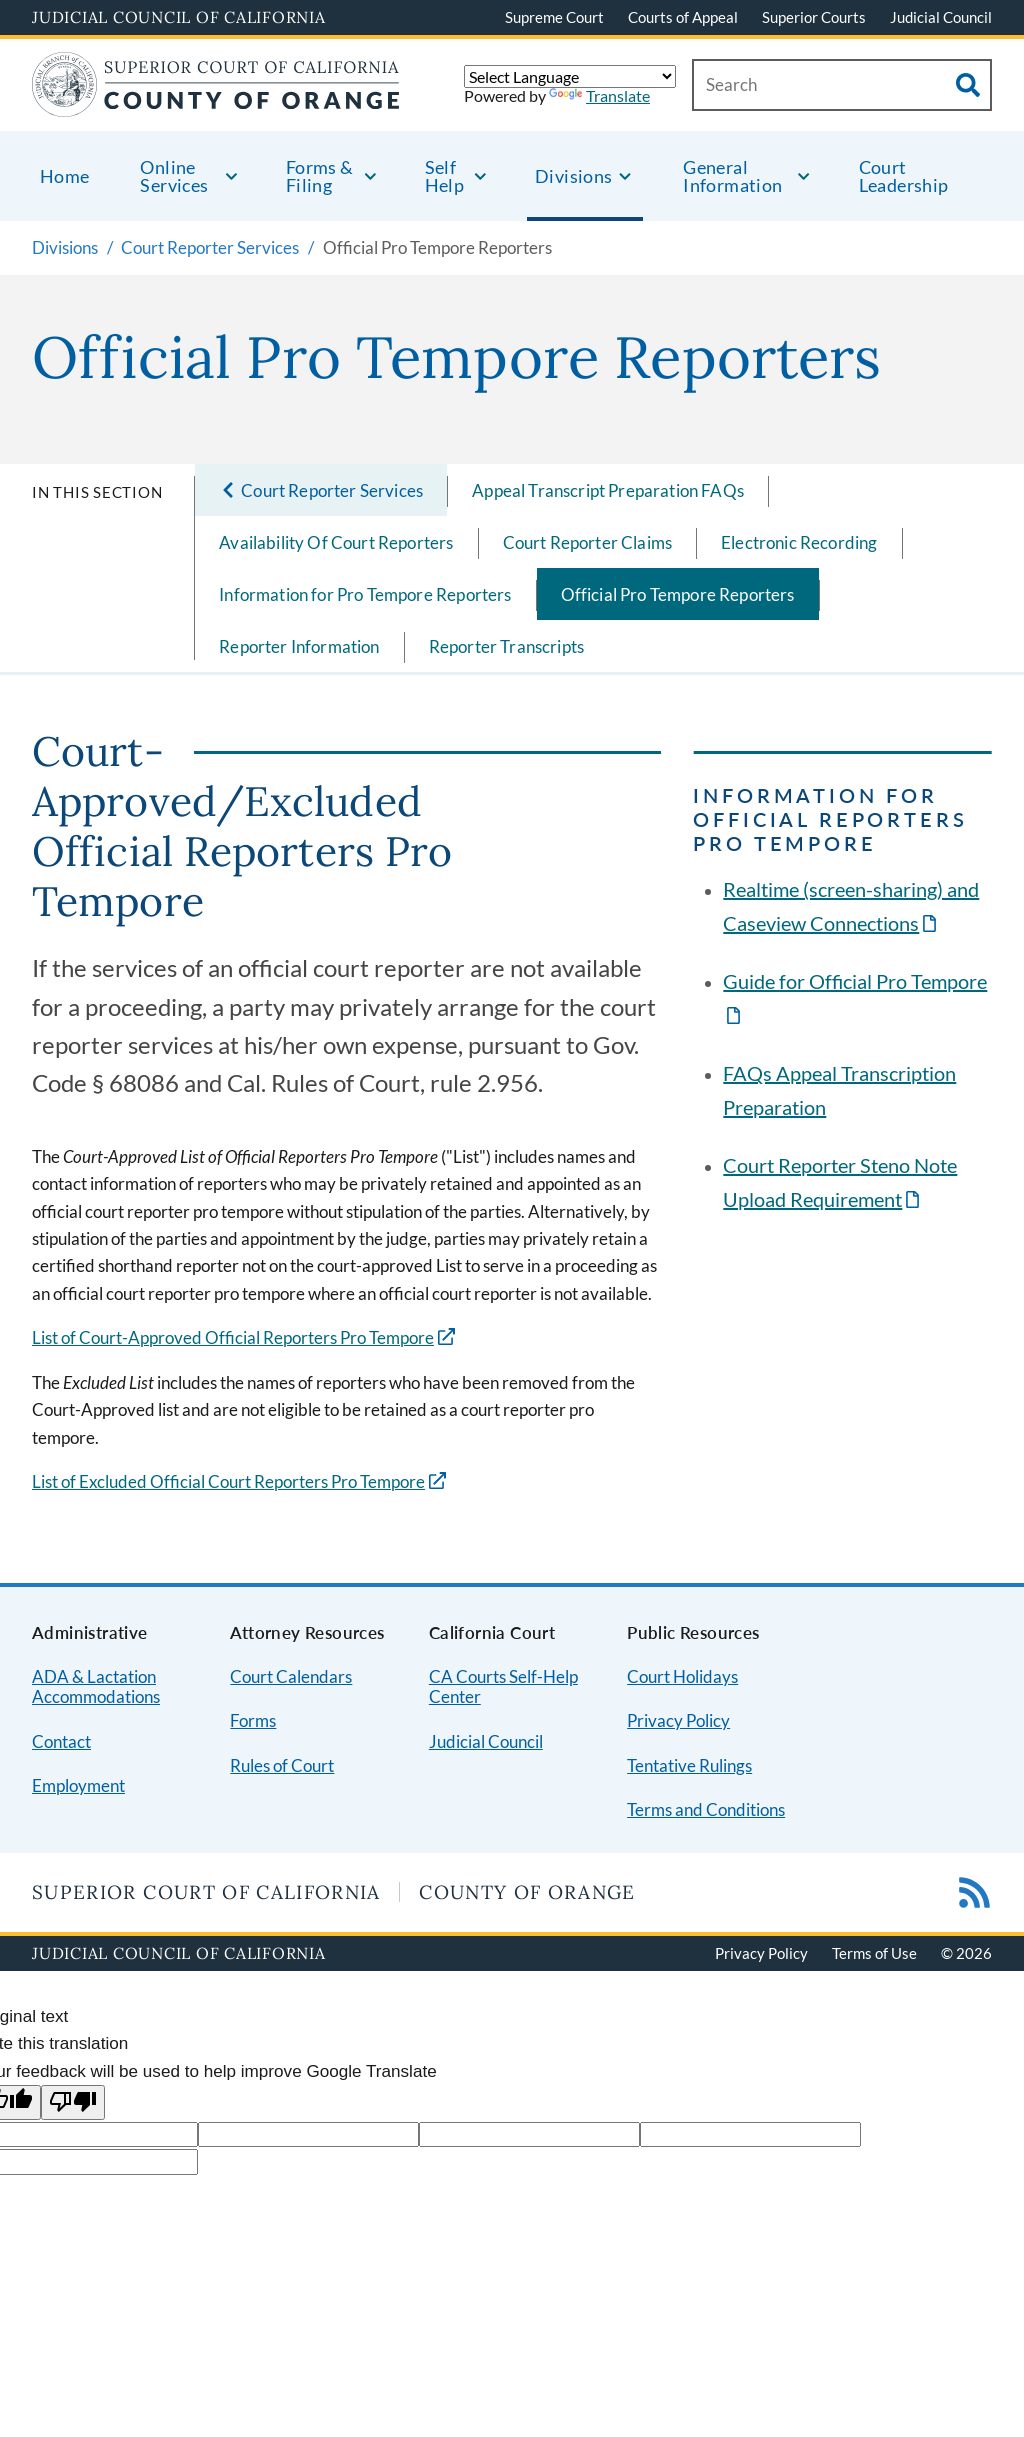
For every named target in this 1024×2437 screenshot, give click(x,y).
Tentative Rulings (689, 1765)
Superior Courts (814, 17)
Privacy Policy (678, 1720)
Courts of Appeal (683, 17)
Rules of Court (282, 1765)
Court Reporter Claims (588, 542)
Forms (253, 1720)
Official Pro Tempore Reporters (678, 594)
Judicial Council (941, 17)
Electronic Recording (799, 542)
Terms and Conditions (706, 1809)
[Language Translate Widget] (570, 76)
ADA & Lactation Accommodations (96, 1687)
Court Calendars (291, 1676)
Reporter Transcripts (506, 646)
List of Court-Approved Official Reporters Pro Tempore (233, 1337)
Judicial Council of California (179, 17)
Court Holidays (682, 1676)
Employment (78, 1785)
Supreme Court (554, 17)
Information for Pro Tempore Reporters (365, 594)
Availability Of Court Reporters (336, 542)
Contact (61, 1741)
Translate (599, 95)
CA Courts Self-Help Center (503, 1687)
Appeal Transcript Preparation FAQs (608, 490)
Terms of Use (874, 1953)
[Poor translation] (73, 2102)
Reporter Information (299, 646)
